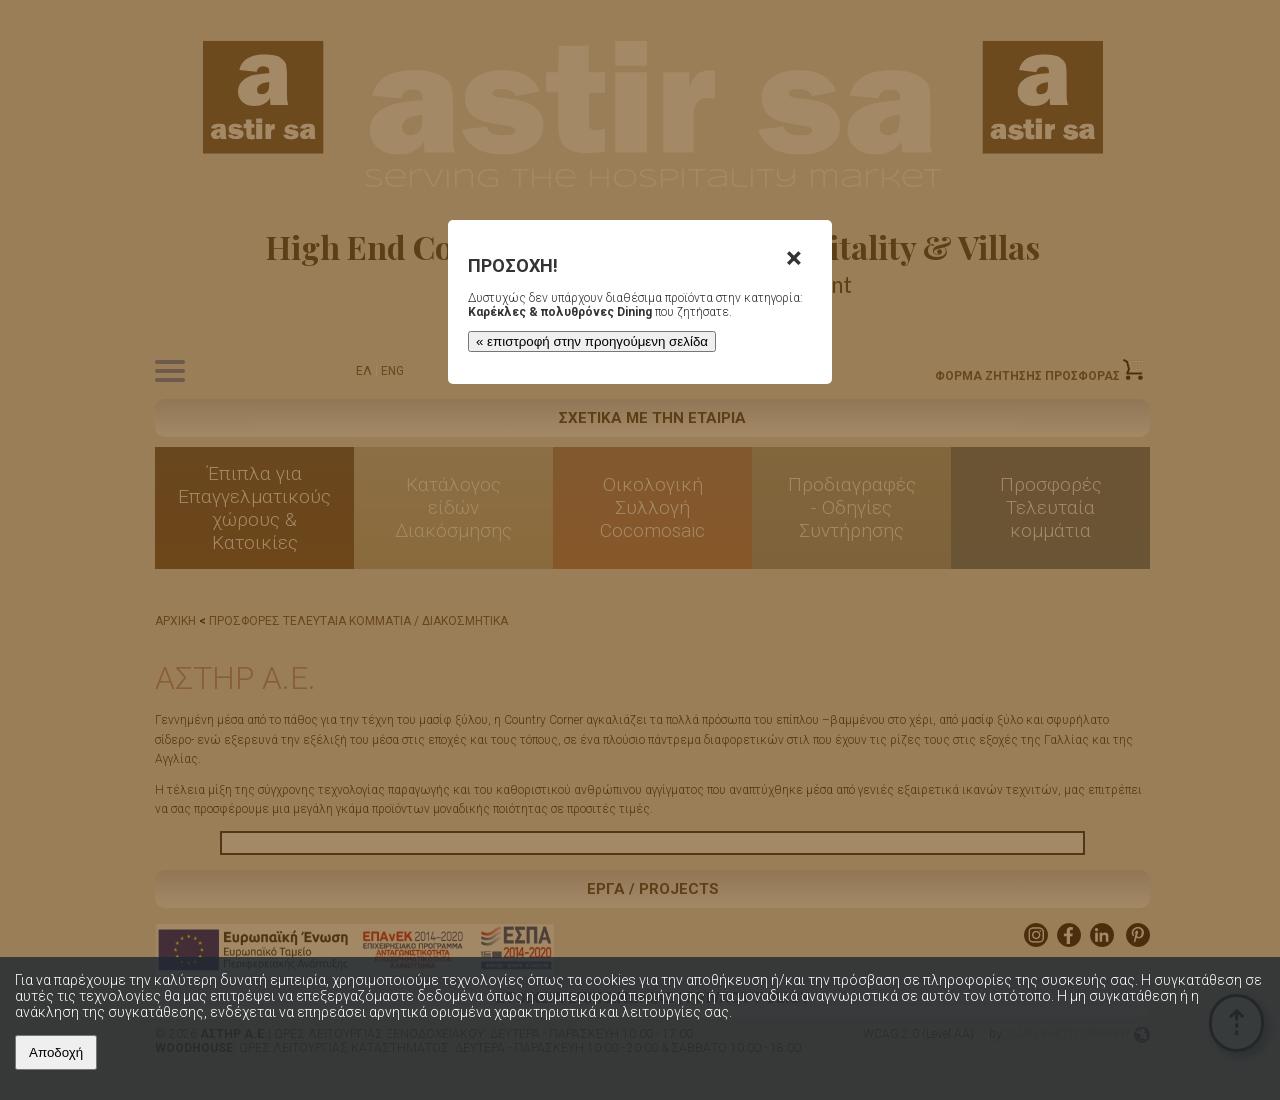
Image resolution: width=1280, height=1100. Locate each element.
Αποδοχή (56, 1052)
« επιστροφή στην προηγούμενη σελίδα (592, 341)
